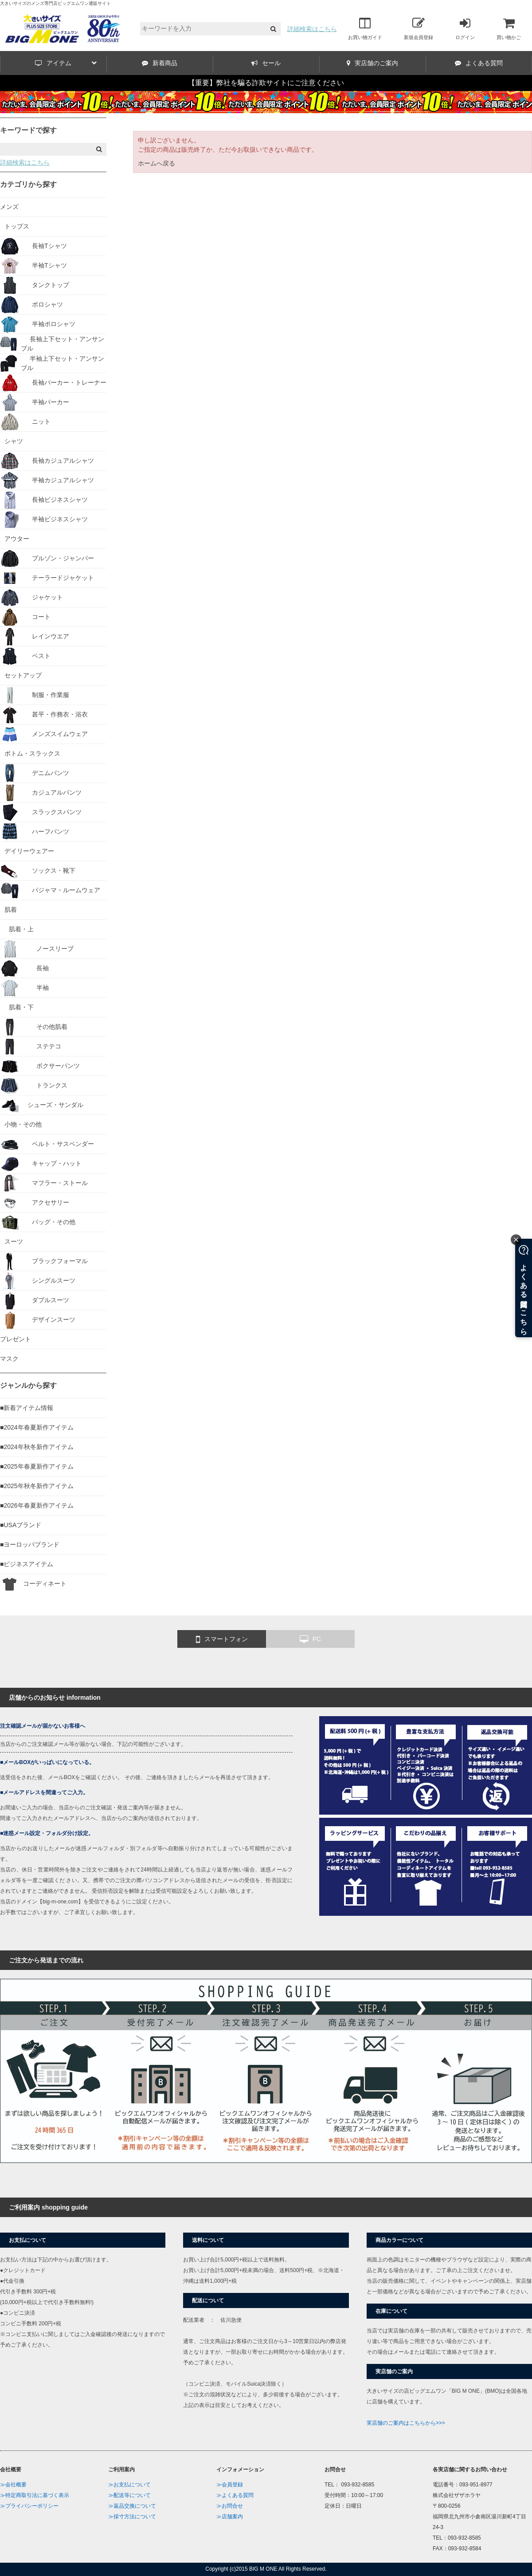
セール (266, 63)
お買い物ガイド (365, 28)
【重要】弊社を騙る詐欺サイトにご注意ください (266, 83)
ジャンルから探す (28, 1385)
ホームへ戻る (156, 163)
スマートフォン (222, 1639)
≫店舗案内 (229, 2516)
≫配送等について (129, 2495)
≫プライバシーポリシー (29, 2506)
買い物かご (509, 28)
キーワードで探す (28, 130)
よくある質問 (479, 63)
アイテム (66, 63)
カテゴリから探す (28, 184)
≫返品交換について (132, 2506)
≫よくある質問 (235, 2495)
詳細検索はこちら (312, 28)
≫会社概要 (13, 2484)
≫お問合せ (229, 2506)
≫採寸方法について (132, 2516)
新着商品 (159, 63)
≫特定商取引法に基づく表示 (34, 2495)
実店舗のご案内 (372, 63)
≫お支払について (129, 2484)
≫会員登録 (229, 2484)
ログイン (465, 28)
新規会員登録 (418, 28)
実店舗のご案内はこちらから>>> (406, 2423)
